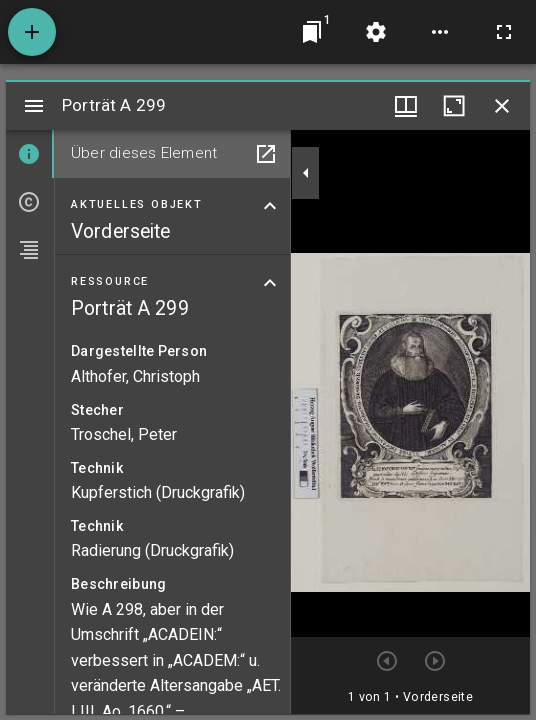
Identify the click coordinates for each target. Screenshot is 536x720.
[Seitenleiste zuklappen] (306, 173)
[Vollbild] (504, 32)
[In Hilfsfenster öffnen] (266, 154)
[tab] (30, 154)
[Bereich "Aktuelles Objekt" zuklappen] (270, 206)
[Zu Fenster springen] (312, 32)
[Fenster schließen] (502, 106)
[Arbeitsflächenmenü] (376, 32)
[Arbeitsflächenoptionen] (440, 32)
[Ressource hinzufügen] (32, 32)
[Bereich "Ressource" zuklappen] (270, 283)
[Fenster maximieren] (454, 106)
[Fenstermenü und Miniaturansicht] (406, 106)
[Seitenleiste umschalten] (34, 106)
